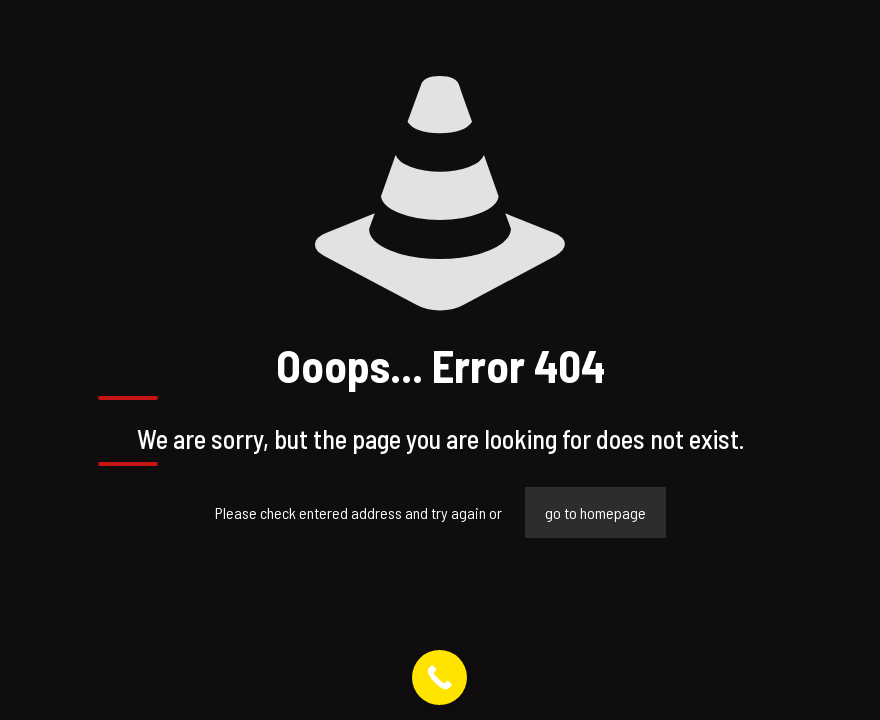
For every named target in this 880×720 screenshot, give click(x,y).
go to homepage (595, 512)
